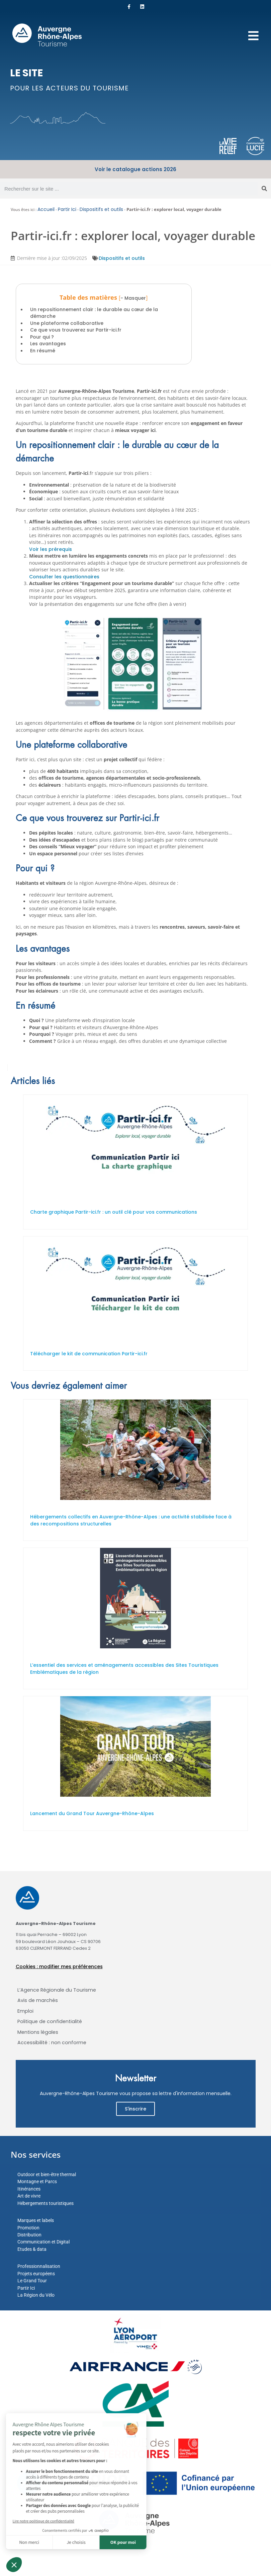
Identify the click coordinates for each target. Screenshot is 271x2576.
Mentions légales (37, 2032)
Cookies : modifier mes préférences (59, 1966)
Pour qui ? (42, 337)
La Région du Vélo (36, 2295)
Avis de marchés (37, 2000)
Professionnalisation (38, 2266)
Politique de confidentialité (49, 2021)
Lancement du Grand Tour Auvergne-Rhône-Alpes (92, 1813)
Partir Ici (67, 209)
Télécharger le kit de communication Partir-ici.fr (89, 1353)
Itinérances (28, 2189)
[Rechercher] (264, 188)
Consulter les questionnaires (64, 576)
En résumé (42, 350)
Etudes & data (32, 2249)
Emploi (25, 2011)
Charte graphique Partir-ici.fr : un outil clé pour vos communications (113, 1212)
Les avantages (48, 343)
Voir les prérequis (50, 549)
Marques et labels (35, 2220)
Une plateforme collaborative (66, 323)
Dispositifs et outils (101, 209)
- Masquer (133, 298)
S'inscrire (135, 2108)
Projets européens (36, 2273)
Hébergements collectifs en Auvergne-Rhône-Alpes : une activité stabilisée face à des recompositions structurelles (131, 1520)
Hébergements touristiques (45, 2203)
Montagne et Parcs (37, 2181)
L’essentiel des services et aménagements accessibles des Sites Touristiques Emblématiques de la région (124, 1668)
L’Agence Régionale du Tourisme (56, 1990)
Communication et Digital (43, 2241)
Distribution (29, 2234)
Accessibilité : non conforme (51, 2042)
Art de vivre (28, 2196)
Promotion (28, 2227)
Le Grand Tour (32, 2280)
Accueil (46, 209)
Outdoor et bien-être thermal (46, 2174)
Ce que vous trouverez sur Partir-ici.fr (75, 330)
